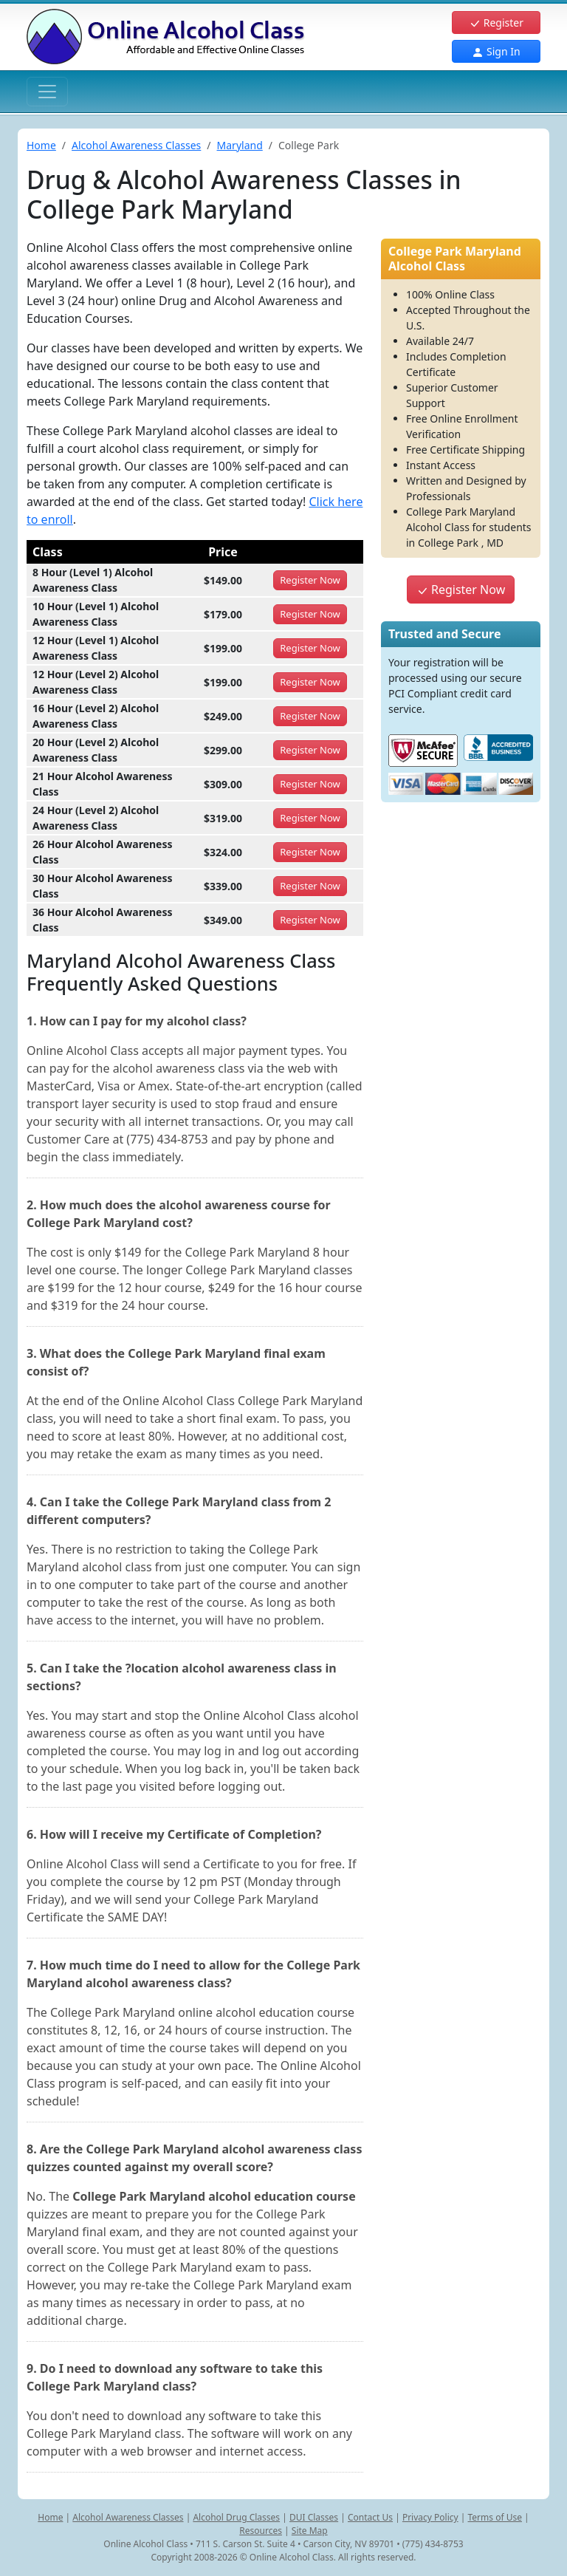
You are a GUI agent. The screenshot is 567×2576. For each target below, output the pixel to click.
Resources (260, 2530)
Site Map (310, 2530)
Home (41, 145)
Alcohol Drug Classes (236, 2517)
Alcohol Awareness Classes (136, 145)
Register (496, 23)
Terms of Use (495, 2517)
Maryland (240, 145)
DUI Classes (313, 2517)
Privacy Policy (430, 2517)
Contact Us (370, 2517)
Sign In (496, 51)
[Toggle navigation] (47, 91)
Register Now (460, 589)
